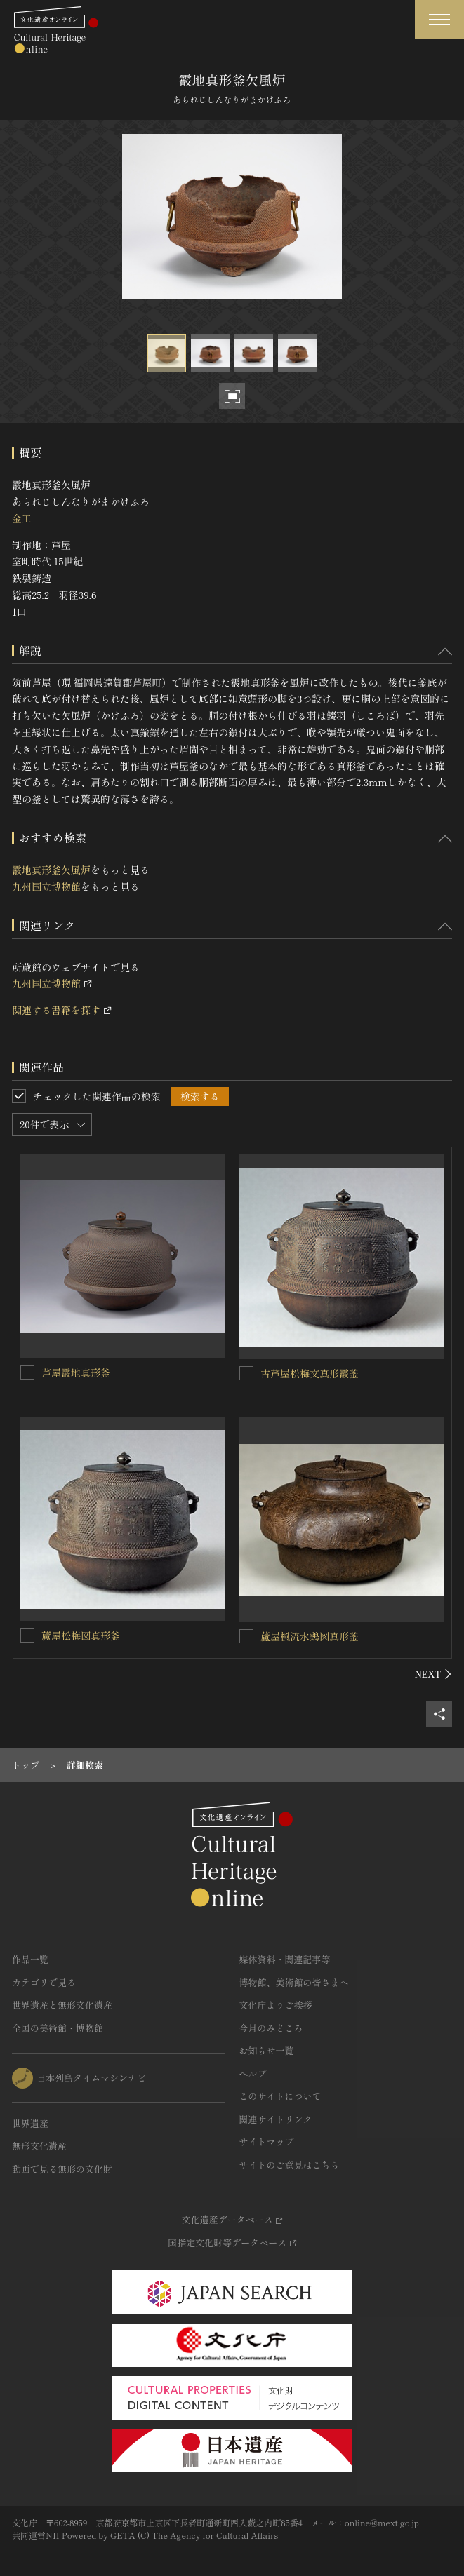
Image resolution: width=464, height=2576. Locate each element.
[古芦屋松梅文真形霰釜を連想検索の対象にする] (246, 1373)
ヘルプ (253, 2073)
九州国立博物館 (46, 886)
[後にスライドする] (433, 1674)
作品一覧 (30, 1959)
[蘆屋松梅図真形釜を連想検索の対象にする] (27, 1635)
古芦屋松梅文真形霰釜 (309, 1373)
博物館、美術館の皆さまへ (294, 1982)
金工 (22, 518)
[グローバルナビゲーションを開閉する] (439, 19)
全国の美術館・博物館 (57, 2028)
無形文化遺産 (39, 2145)
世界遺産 (30, 2123)
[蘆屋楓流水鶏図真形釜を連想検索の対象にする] (246, 1636)
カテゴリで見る (44, 1982)
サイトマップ (266, 2141)
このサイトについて (280, 2096)
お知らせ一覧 (266, 2050)
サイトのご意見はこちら (289, 2164)
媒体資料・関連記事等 (285, 1959)
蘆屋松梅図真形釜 (80, 1635)
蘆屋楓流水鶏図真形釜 (309, 1636)
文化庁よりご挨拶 (275, 2004)
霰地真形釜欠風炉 (51, 870)
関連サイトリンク (275, 2119)
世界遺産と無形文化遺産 (62, 2004)
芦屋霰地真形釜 (75, 1372)
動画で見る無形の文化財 (62, 2169)
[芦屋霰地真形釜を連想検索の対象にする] (27, 1372)
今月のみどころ (271, 2028)
